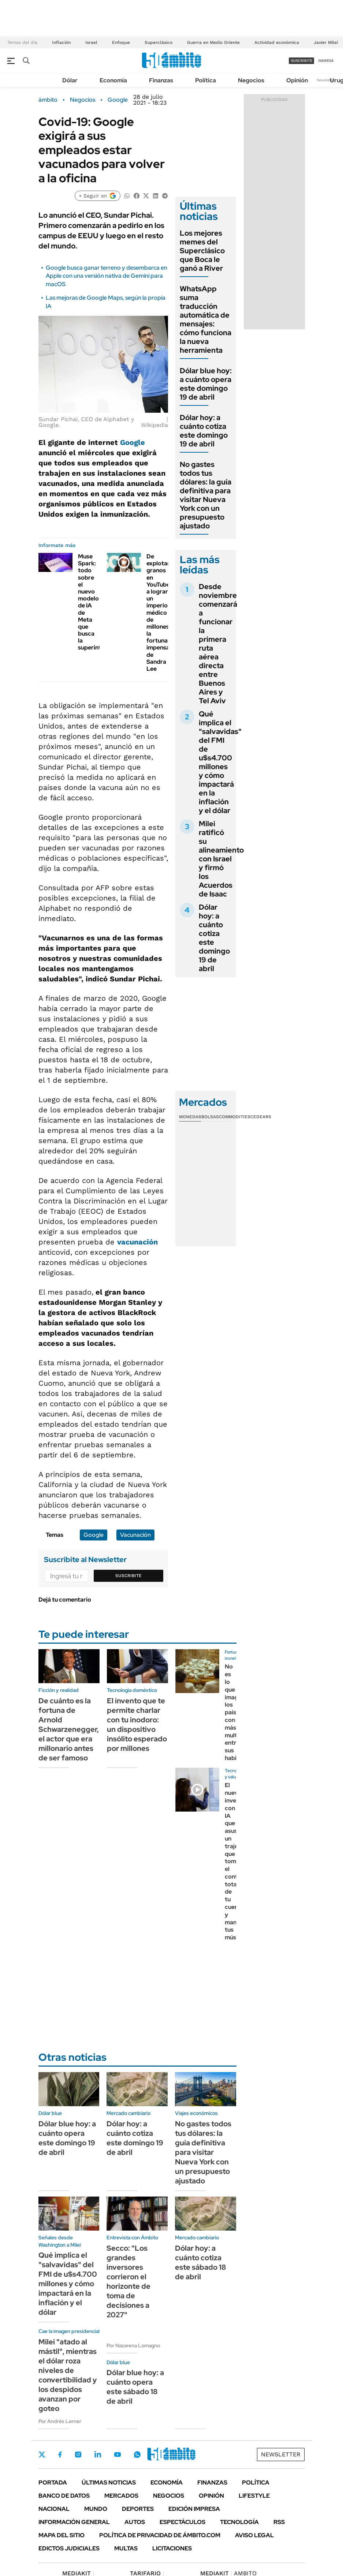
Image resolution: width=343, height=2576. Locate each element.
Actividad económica (276, 42)
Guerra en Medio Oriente (213, 42)
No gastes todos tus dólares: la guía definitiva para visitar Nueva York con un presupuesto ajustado (205, 495)
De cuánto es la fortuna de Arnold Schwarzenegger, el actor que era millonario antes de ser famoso (68, 1729)
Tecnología (239, 2522)
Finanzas (161, 80)
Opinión (297, 80)
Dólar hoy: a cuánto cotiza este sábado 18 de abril (200, 2262)
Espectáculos (182, 2522)
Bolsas (210, 1116)
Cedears (260, 1116)
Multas (126, 2548)
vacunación (137, 1242)
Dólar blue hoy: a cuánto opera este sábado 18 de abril (135, 2387)
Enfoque (121, 42)
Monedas (190, 1116)
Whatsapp (137, 2454)
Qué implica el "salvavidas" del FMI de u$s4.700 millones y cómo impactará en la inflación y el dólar (220, 762)
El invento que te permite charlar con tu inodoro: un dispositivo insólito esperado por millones (137, 1724)
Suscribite (128, 1575)
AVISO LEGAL (254, 2535)
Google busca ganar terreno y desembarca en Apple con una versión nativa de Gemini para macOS (106, 276)
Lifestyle (254, 2496)
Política (205, 80)
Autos (134, 2522)
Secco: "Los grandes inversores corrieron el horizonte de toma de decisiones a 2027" (128, 2281)
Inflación (61, 42)
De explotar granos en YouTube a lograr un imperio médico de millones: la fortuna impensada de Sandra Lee (161, 613)
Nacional (54, 2509)
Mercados (121, 2496)
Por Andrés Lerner (59, 2421)
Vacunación (135, 1535)
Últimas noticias (109, 2482)
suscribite (301, 61)
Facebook (60, 2454)
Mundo (95, 2509)
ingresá (326, 61)
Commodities (234, 1116)
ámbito (47, 100)
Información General (74, 2522)
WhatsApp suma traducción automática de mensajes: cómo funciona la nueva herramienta (205, 319)
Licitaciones (172, 2548)
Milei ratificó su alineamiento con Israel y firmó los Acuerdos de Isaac (221, 859)
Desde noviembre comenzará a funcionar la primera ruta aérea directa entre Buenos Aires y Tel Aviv (218, 643)
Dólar (70, 80)
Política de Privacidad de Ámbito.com (159, 2535)
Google (118, 100)
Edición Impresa (194, 2509)
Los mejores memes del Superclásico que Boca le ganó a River (202, 250)
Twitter (42, 2454)
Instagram (78, 2454)
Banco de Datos (64, 2496)
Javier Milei (326, 42)
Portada (52, 2482)
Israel (91, 42)
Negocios (251, 80)
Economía (113, 80)
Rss (279, 2522)
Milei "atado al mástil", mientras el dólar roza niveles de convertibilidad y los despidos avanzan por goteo (67, 2375)
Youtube (117, 2454)
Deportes (138, 2509)
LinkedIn (97, 2454)
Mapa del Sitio (61, 2535)
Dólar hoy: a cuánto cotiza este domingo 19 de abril (204, 431)
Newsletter (326, 80)
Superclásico (158, 42)
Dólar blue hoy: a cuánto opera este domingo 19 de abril (206, 384)
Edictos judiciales (69, 2548)
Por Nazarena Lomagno (133, 2345)
